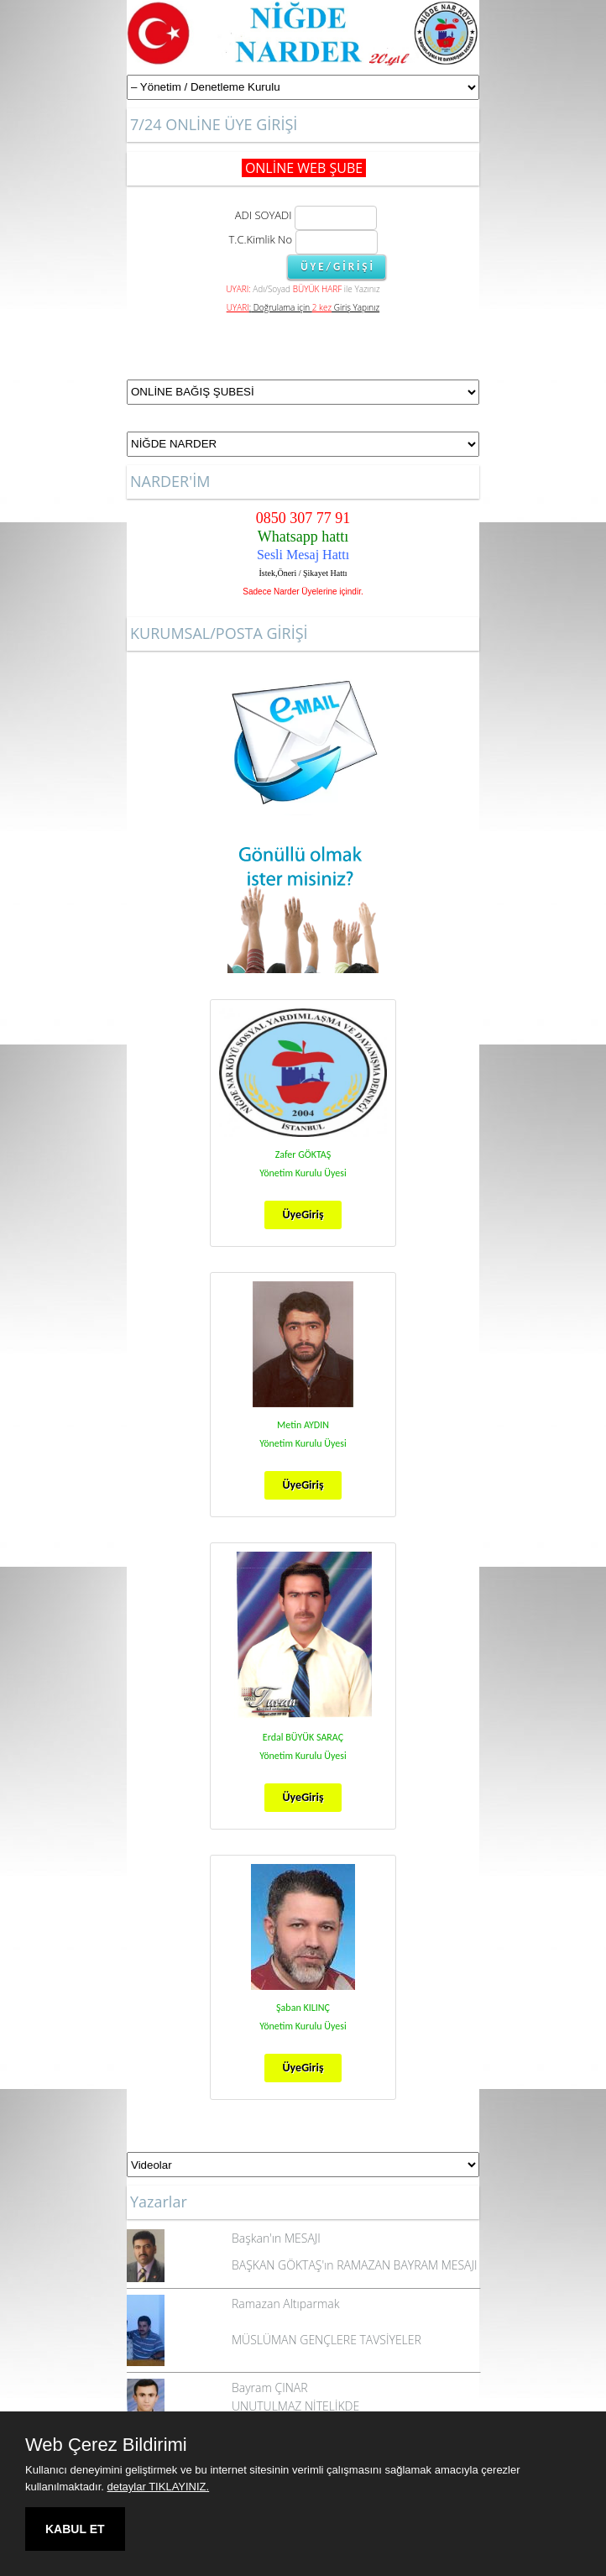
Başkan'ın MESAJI (276, 2238)
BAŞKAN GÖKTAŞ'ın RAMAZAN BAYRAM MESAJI (354, 2265)
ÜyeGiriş (302, 1214)
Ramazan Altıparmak (285, 2304)
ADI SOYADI (260, 215)
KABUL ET (75, 2529)
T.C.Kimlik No (261, 239)
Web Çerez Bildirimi (106, 2445)
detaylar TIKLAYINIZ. (158, 2486)
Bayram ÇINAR (270, 2387)
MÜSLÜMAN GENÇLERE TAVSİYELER (326, 2340)
